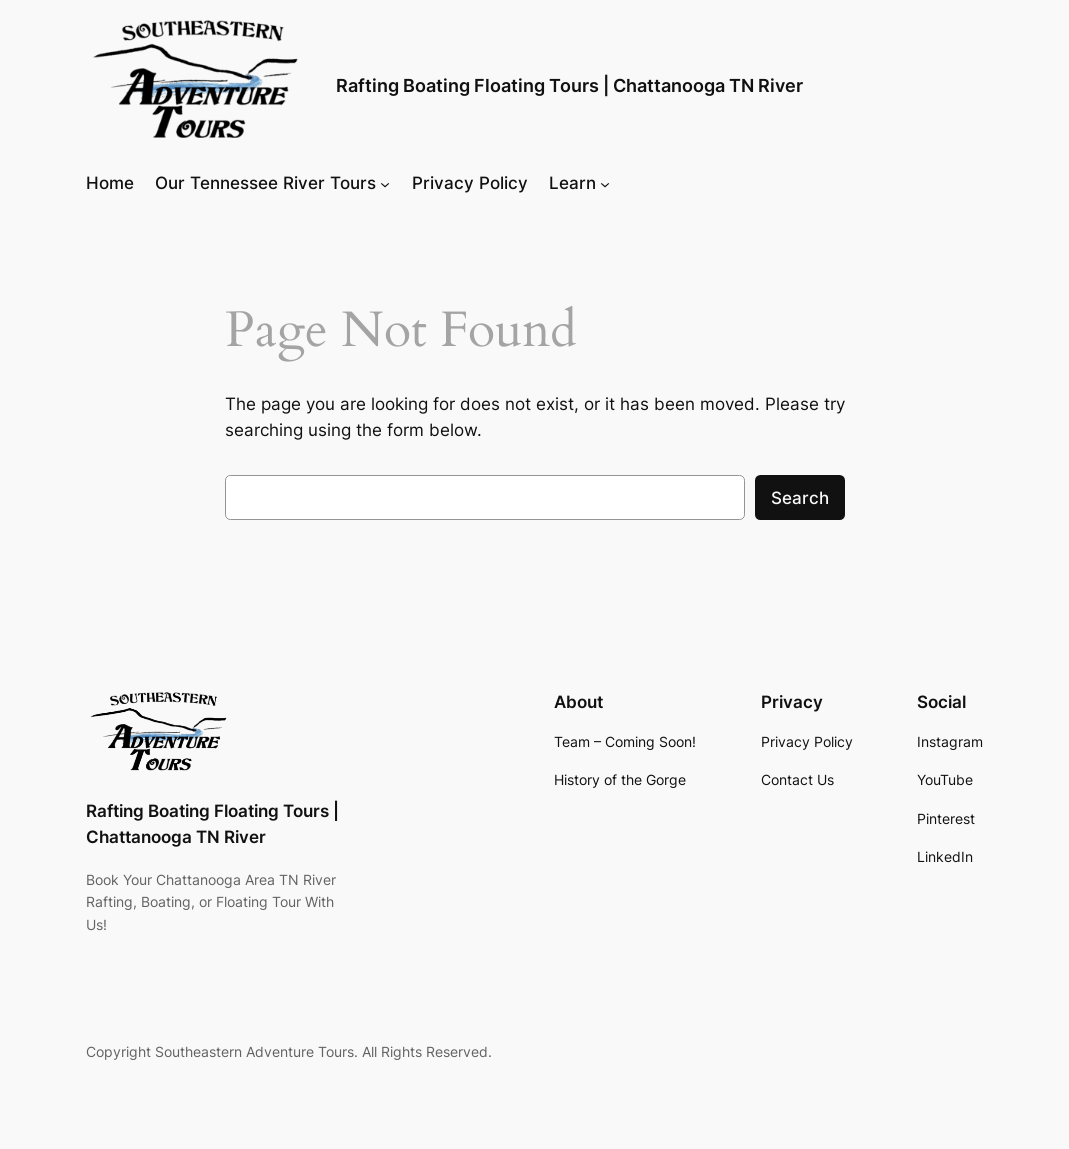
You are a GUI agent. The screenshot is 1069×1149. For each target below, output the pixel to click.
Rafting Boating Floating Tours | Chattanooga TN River (569, 85)
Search (800, 498)
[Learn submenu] (605, 183)
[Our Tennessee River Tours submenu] (385, 183)
